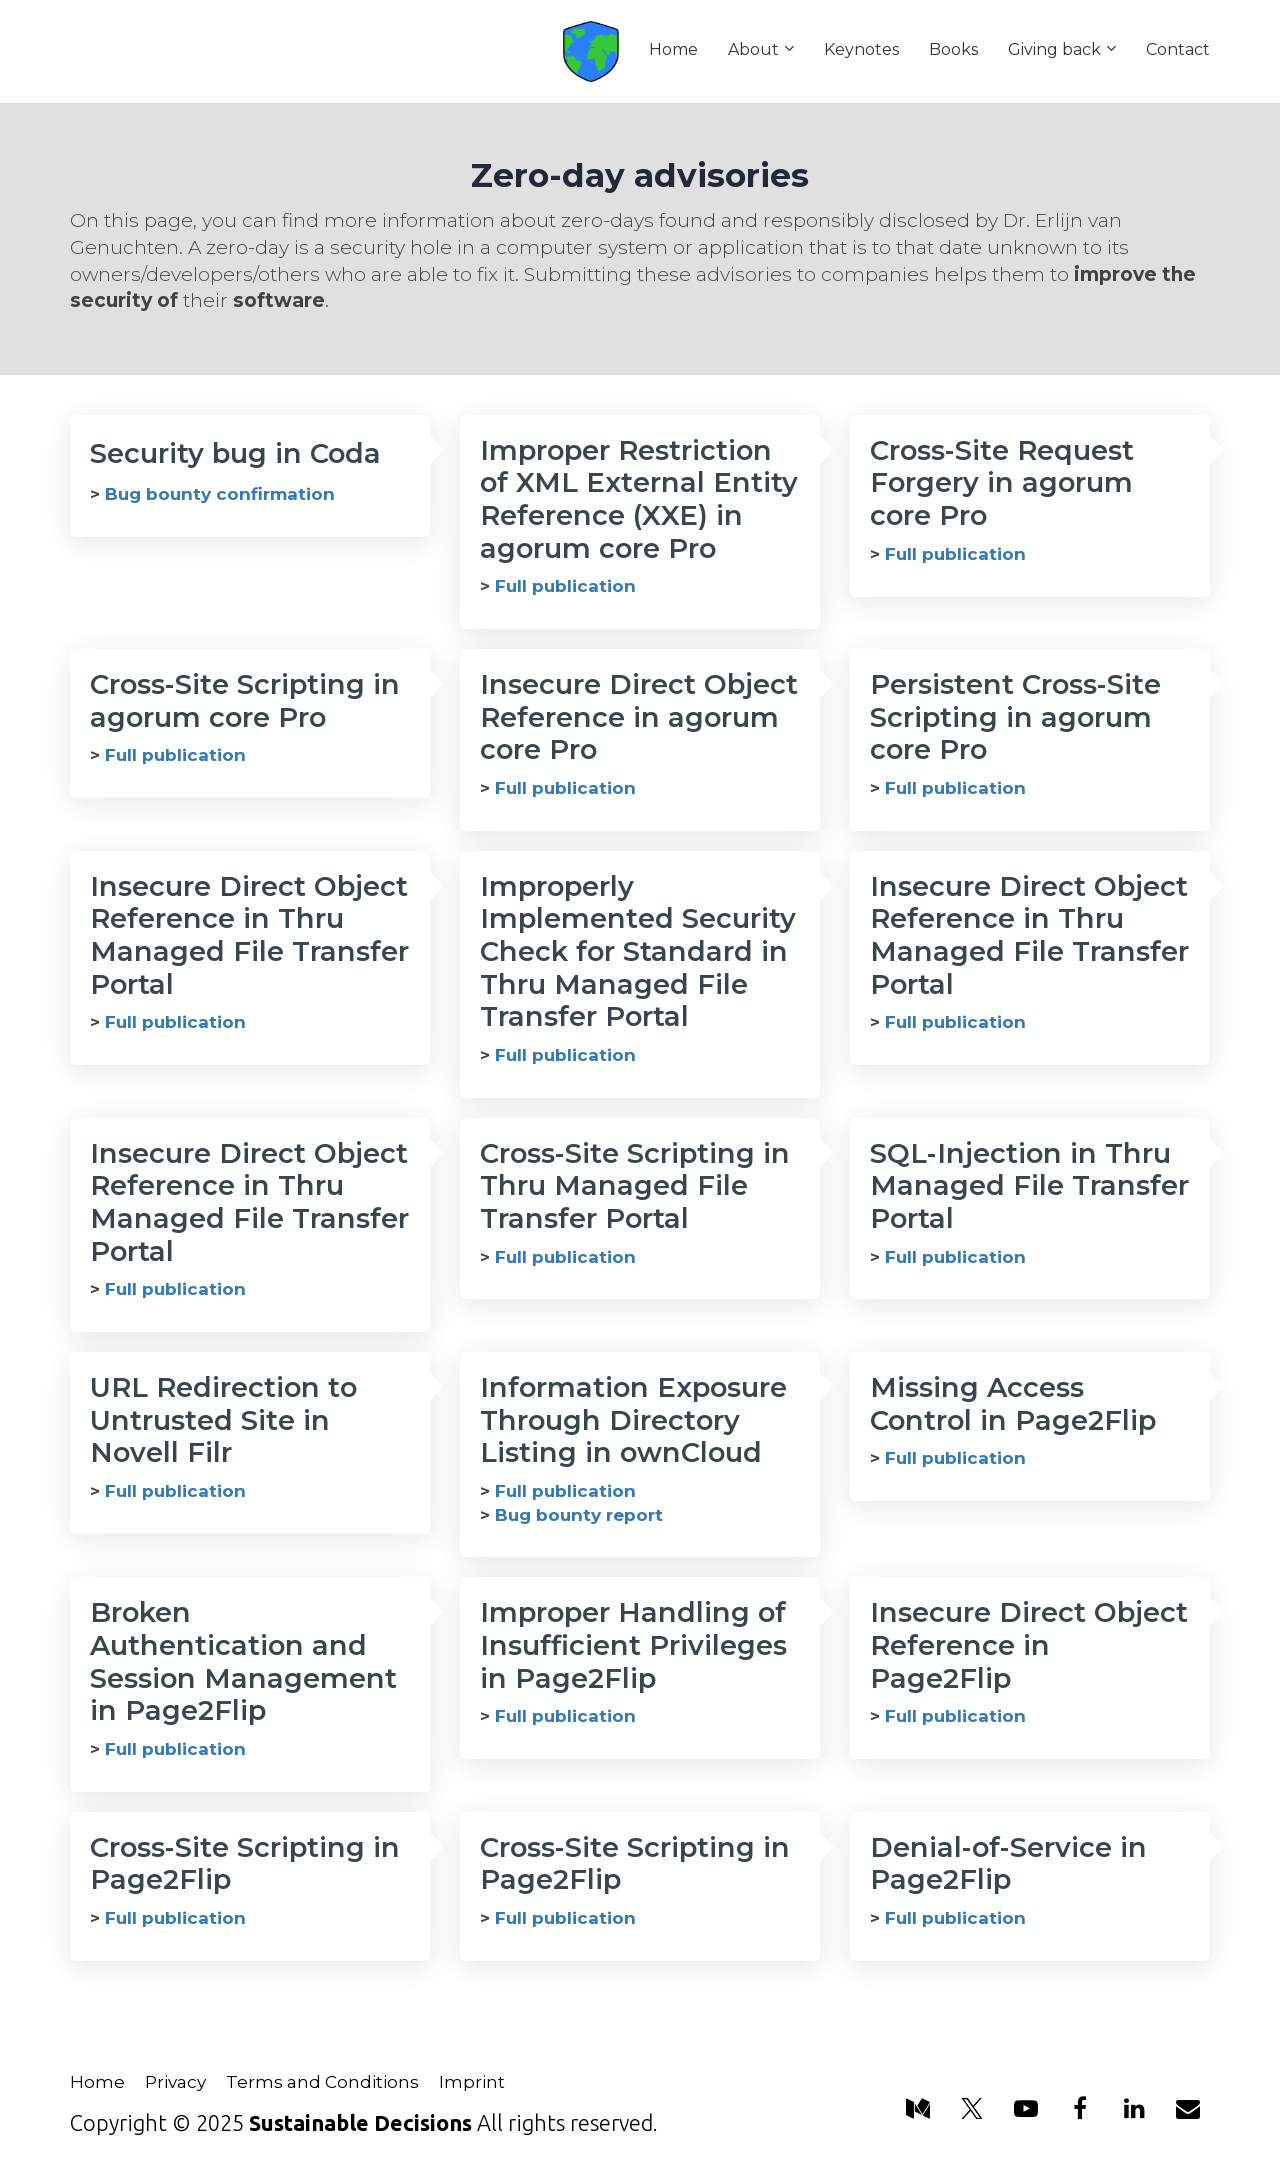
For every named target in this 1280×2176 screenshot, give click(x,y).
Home (673, 49)
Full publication (565, 586)
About (753, 49)
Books (953, 49)
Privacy (175, 2082)
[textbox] (640, 587)
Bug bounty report (579, 1515)
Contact (1178, 49)
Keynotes (861, 49)
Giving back (1054, 49)
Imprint (472, 2082)
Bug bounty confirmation (220, 494)
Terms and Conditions (322, 2082)
